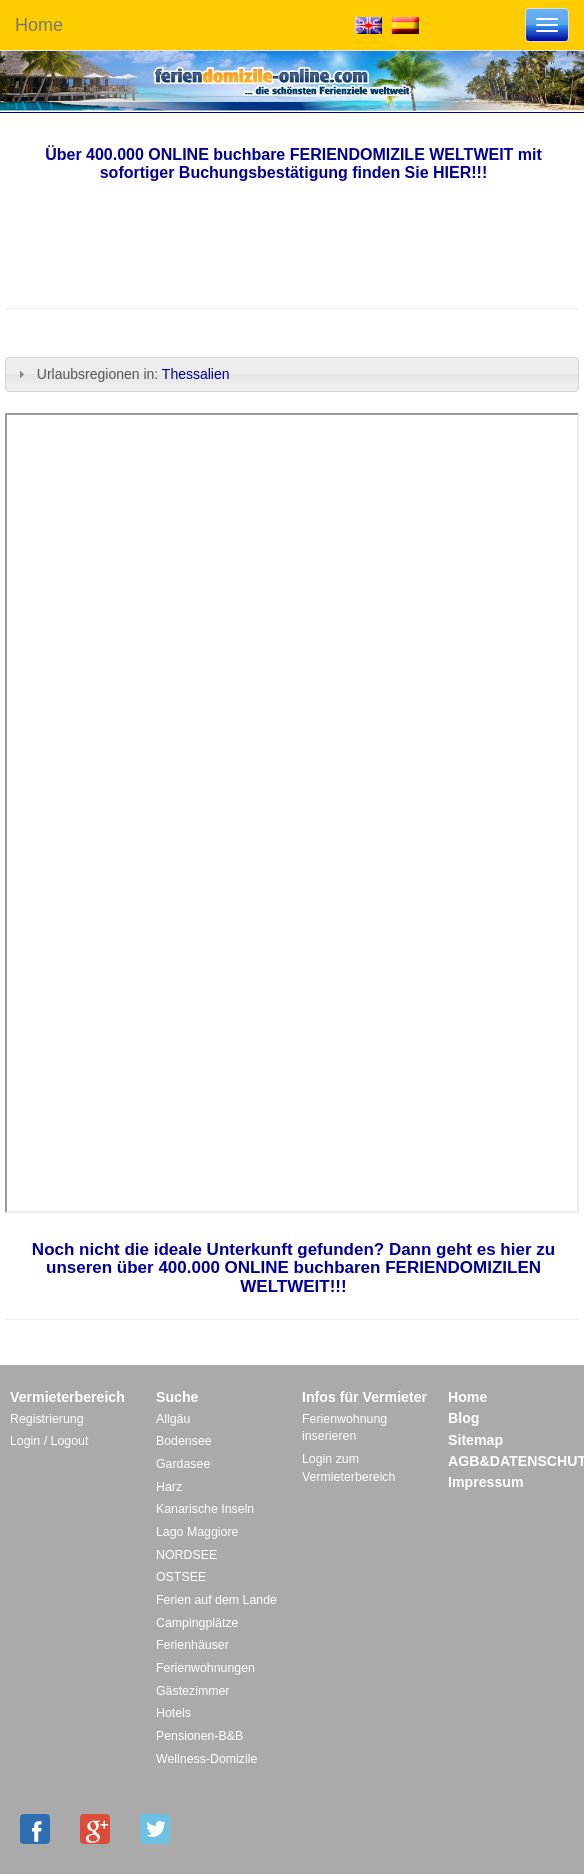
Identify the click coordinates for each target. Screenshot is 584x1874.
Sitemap (475, 1440)
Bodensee (184, 1441)
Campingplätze (197, 1623)
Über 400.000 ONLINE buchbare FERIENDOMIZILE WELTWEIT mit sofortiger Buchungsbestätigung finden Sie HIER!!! (293, 163)
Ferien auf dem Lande (216, 1600)
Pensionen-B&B (199, 1736)
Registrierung (47, 1419)
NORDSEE (186, 1555)
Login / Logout (49, 1441)
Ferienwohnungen (205, 1668)
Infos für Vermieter (364, 1397)
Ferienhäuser (192, 1645)
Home (39, 25)
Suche (177, 1397)
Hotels (173, 1713)
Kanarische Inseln (205, 1509)
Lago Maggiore (197, 1532)
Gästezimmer (192, 1691)
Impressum (486, 1482)
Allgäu (173, 1419)
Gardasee (183, 1464)
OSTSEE (181, 1577)
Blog (463, 1418)
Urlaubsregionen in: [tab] (123, 374)
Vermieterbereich (67, 1397)
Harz (169, 1487)
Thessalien (198, 374)
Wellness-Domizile (206, 1759)
